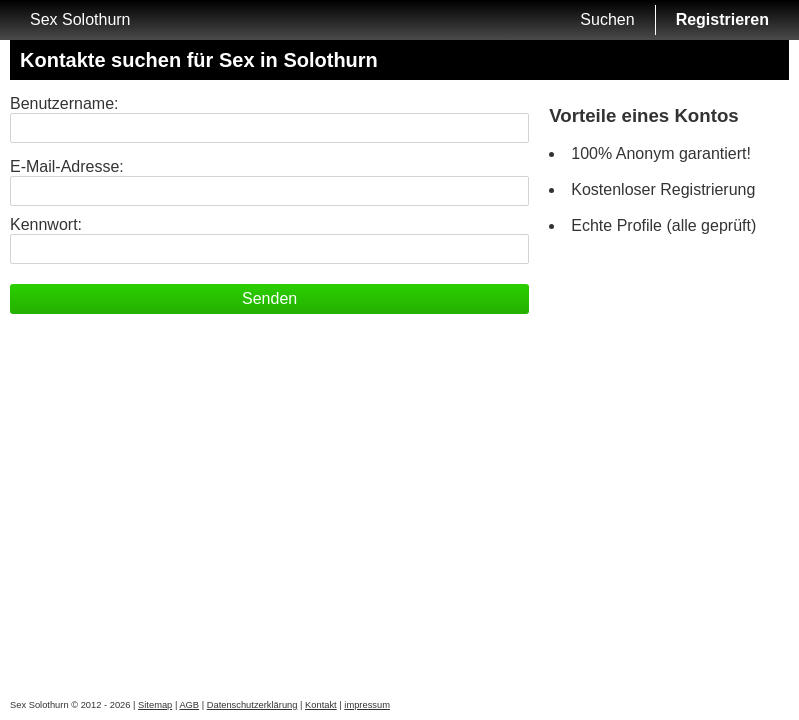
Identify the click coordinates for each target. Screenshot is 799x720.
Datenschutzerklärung (252, 705)
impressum (367, 705)
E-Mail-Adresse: (67, 166)
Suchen (607, 19)
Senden (269, 298)
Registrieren (722, 19)
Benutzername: (64, 103)
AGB (189, 705)
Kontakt (321, 705)
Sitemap (155, 705)
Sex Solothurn (80, 19)
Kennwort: (46, 224)
